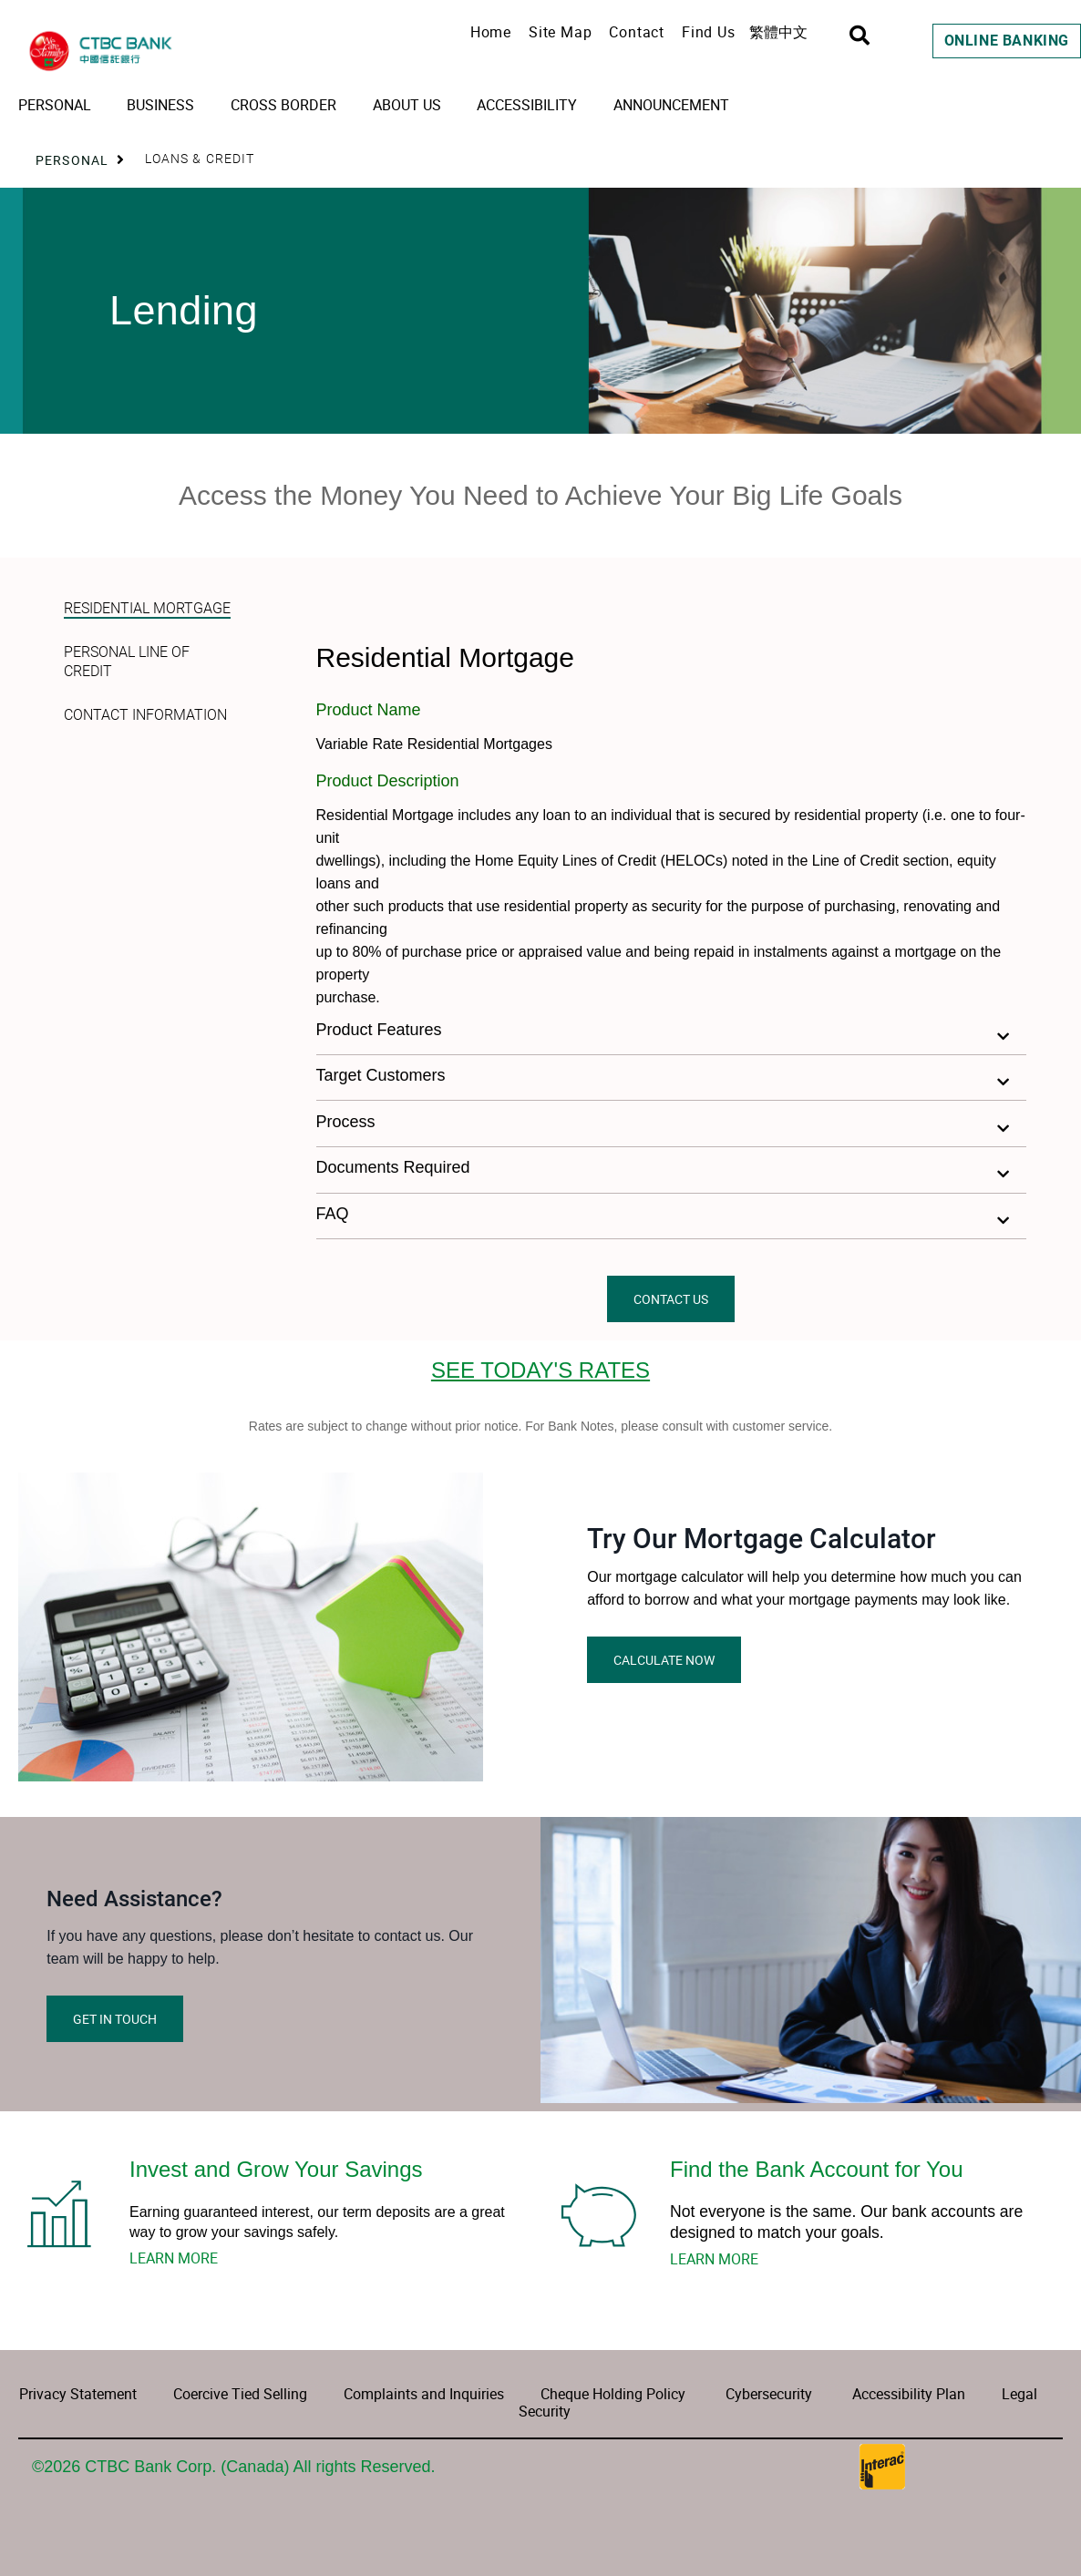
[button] (671, 1032)
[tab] (149, 598)
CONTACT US (670, 1299)
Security (545, 2411)
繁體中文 (778, 32)
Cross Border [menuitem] (283, 105)
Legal (1019, 2394)
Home (490, 32)
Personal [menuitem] (54, 105)
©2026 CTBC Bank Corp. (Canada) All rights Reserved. (233, 2467)
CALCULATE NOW (664, 1659)
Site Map (560, 32)
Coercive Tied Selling (240, 2394)
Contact (636, 32)
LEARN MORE (173, 2258)
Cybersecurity (769, 2394)
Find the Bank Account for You (816, 2169)
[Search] (859, 35)
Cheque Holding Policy (612, 2394)
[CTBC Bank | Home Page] (164, 51)
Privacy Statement (78, 2394)
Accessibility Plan (908, 2394)
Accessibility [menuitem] (527, 105)
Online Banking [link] (1006, 40)
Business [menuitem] (160, 105)
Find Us (709, 32)
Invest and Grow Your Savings (276, 2169)
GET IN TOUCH (115, 2018)
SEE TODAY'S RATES (540, 1370)
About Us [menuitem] (407, 105)
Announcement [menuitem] (671, 105)
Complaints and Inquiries (422, 2394)
